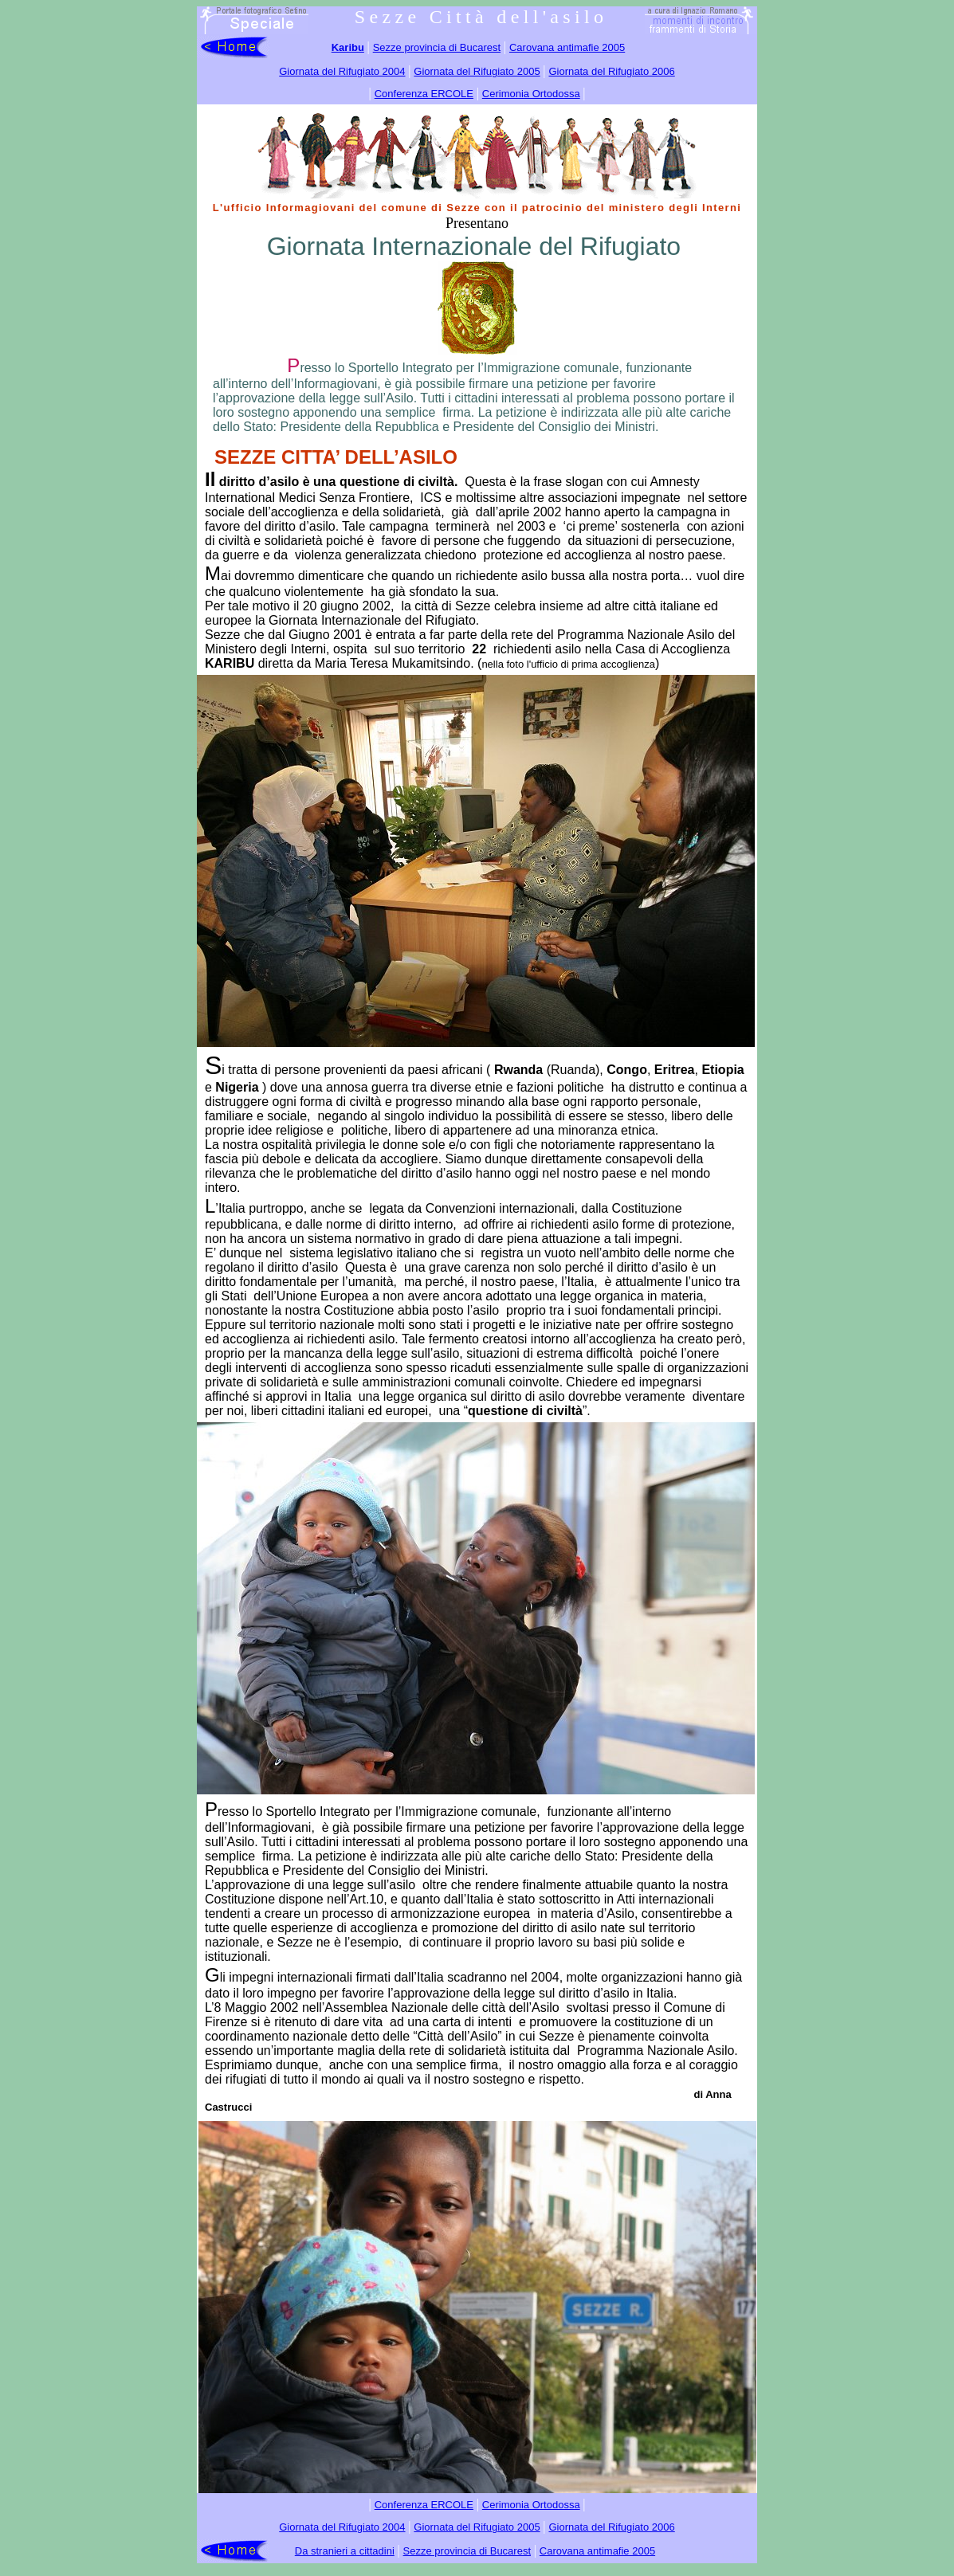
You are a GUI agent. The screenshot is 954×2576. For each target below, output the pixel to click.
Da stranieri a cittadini (345, 2551)
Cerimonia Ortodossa (531, 94)
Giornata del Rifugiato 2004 (342, 71)
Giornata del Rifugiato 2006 (611, 71)
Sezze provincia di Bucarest (437, 47)
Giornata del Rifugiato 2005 (477, 71)
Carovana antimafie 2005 (567, 47)
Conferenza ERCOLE (424, 94)
